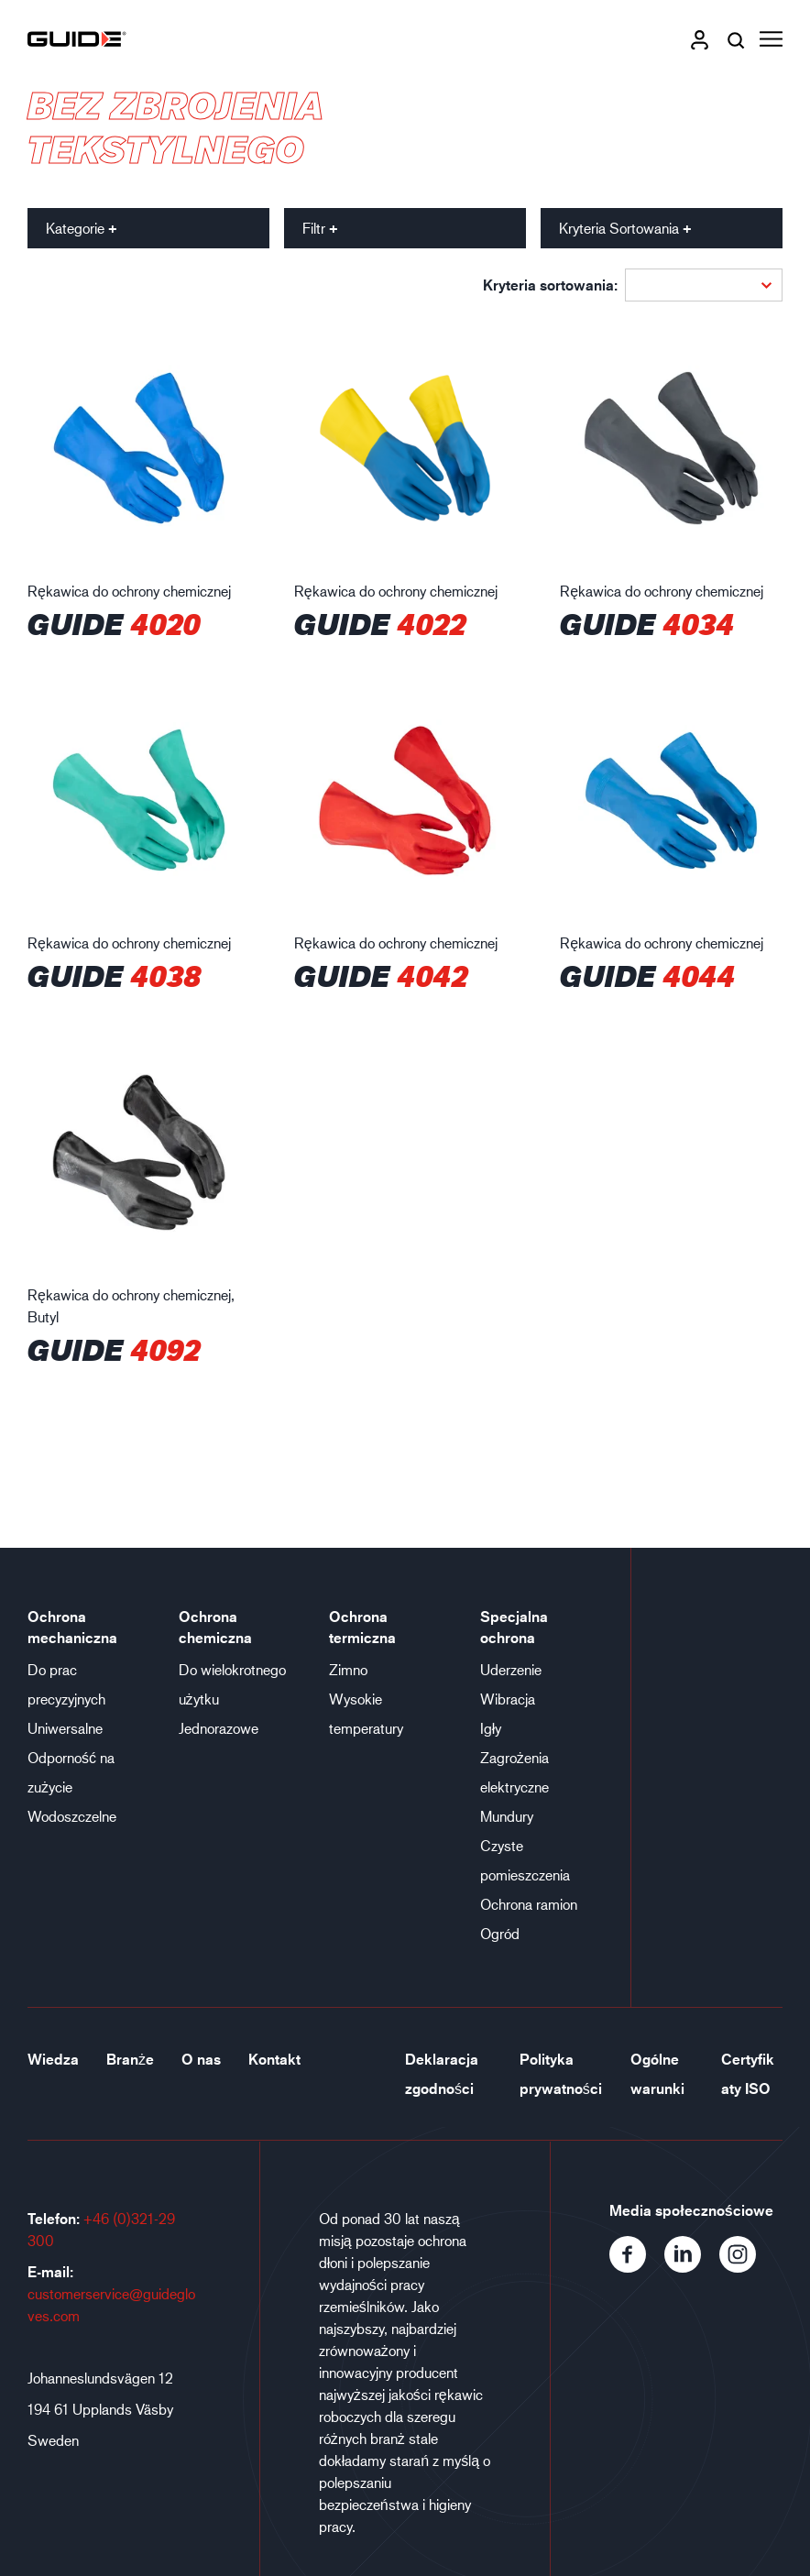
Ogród (500, 1933)
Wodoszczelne (71, 1816)
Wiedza (53, 2059)
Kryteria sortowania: (550, 285)
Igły (491, 1728)
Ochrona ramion (528, 1904)
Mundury (506, 1816)
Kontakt (274, 2059)
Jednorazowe (218, 1728)
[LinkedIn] (691, 2266)
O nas (201, 2059)
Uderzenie (511, 1669)
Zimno (348, 1669)
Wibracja (507, 1698)
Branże (130, 2059)
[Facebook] (636, 2266)
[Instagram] (745, 2266)
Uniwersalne (65, 1728)
